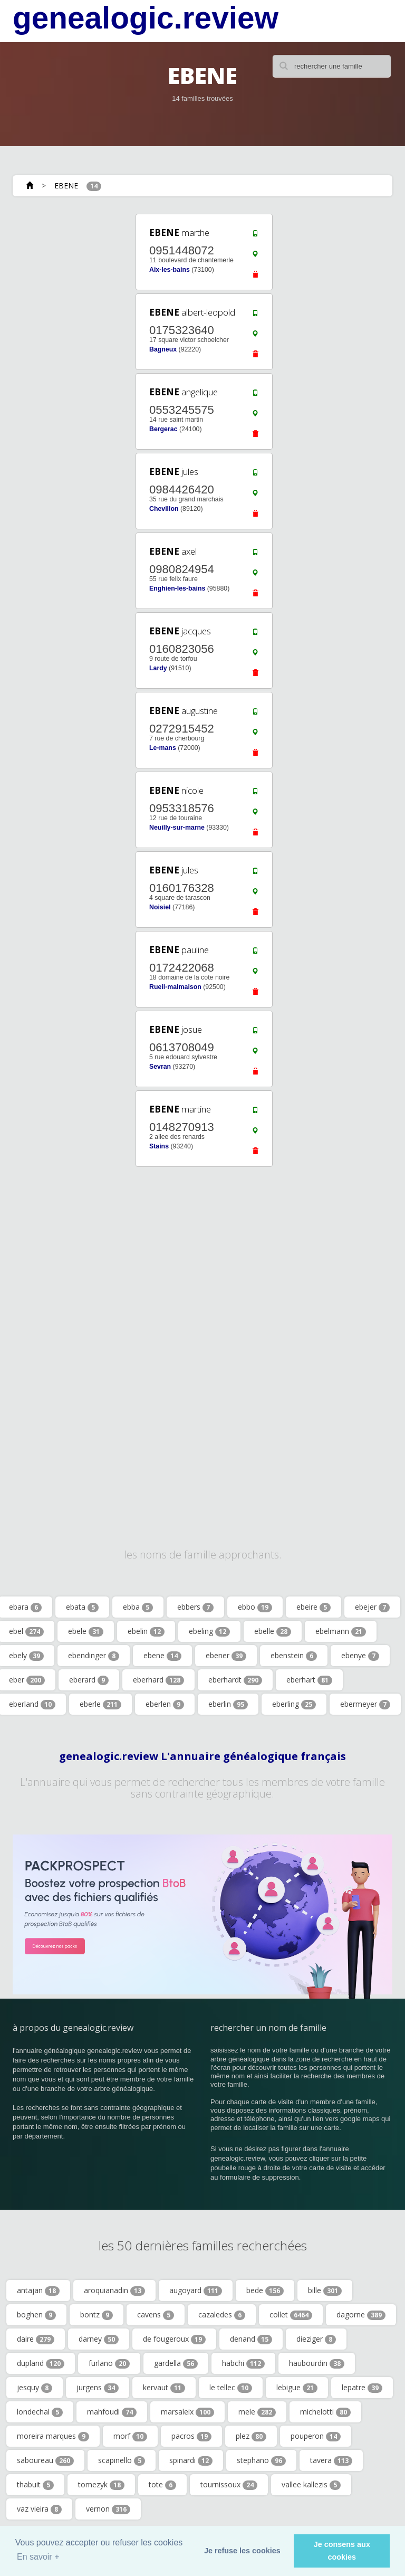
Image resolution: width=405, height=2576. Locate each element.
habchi (243, 2363)
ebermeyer (365, 1704)
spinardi (191, 2460)
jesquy (34, 2387)
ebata (82, 1607)
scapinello (121, 2460)
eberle (100, 1704)
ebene (162, 1655)
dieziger (316, 2339)
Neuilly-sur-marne (177, 827)
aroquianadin (114, 2290)
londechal (40, 2412)
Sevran (160, 1066)
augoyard (195, 2290)
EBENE (66, 185)
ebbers (195, 1607)
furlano (109, 2363)
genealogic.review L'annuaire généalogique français (202, 1756)
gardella (176, 2363)
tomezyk (101, 2484)
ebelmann (340, 1631)
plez (251, 2436)
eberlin (228, 1704)
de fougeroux (174, 2339)
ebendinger (93, 1655)
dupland (40, 2363)
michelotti (325, 2412)
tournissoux (228, 2484)
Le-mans (162, 748)
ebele (85, 1631)
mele (257, 2412)
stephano (261, 2460)
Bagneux (163, 349)
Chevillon (164, 508)
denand (251, 2339)
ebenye (360, 1655)
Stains (159, 1146)
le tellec (230, 2387)
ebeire (313, 1607)
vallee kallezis (311, 2484)
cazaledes (221, 2314)
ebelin (146, 1631)
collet (290, 2314)
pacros (191, 2436)
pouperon (316, 2436)
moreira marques (53, 2436)
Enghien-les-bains (177, 588)
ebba (138, 1607)
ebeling (209, 1631)
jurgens (97, 2387)
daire (35, 2339)
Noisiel (159, 907)
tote (162, 2484)
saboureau (45, 2460)
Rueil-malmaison (175, 987)
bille (325, 2290)
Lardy (158, 668)
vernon (108, 2509)
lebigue (296, 2387)
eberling (294, 1704)
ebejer (372, 1607)
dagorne (360, 2314)
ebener (226, 1655)
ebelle (272, 1631)
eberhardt (235, 1680)
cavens (155, 2314)
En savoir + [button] (38, 2556)
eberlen (165, 1704)
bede (265, 2290)
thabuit (35, 2484)
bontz (96, 2314)
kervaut (164, 2387)
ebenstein (294, 1655)
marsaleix (187, 2412)
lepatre (362, 2387)
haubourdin (316, 2363)
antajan (38, 2290)
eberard (89, 1680)
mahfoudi (112, 2412)
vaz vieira (39, 2509)
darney (99, 2339)
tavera (331, 2460)
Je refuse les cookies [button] (242, 2550)
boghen (36, 2314)
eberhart (309, 1680)
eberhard (158, 1680)
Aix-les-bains (169, 269)
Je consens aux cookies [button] (342, 2550)
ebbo (255, 1607)
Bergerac (163, 429)
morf (130, 2436)
